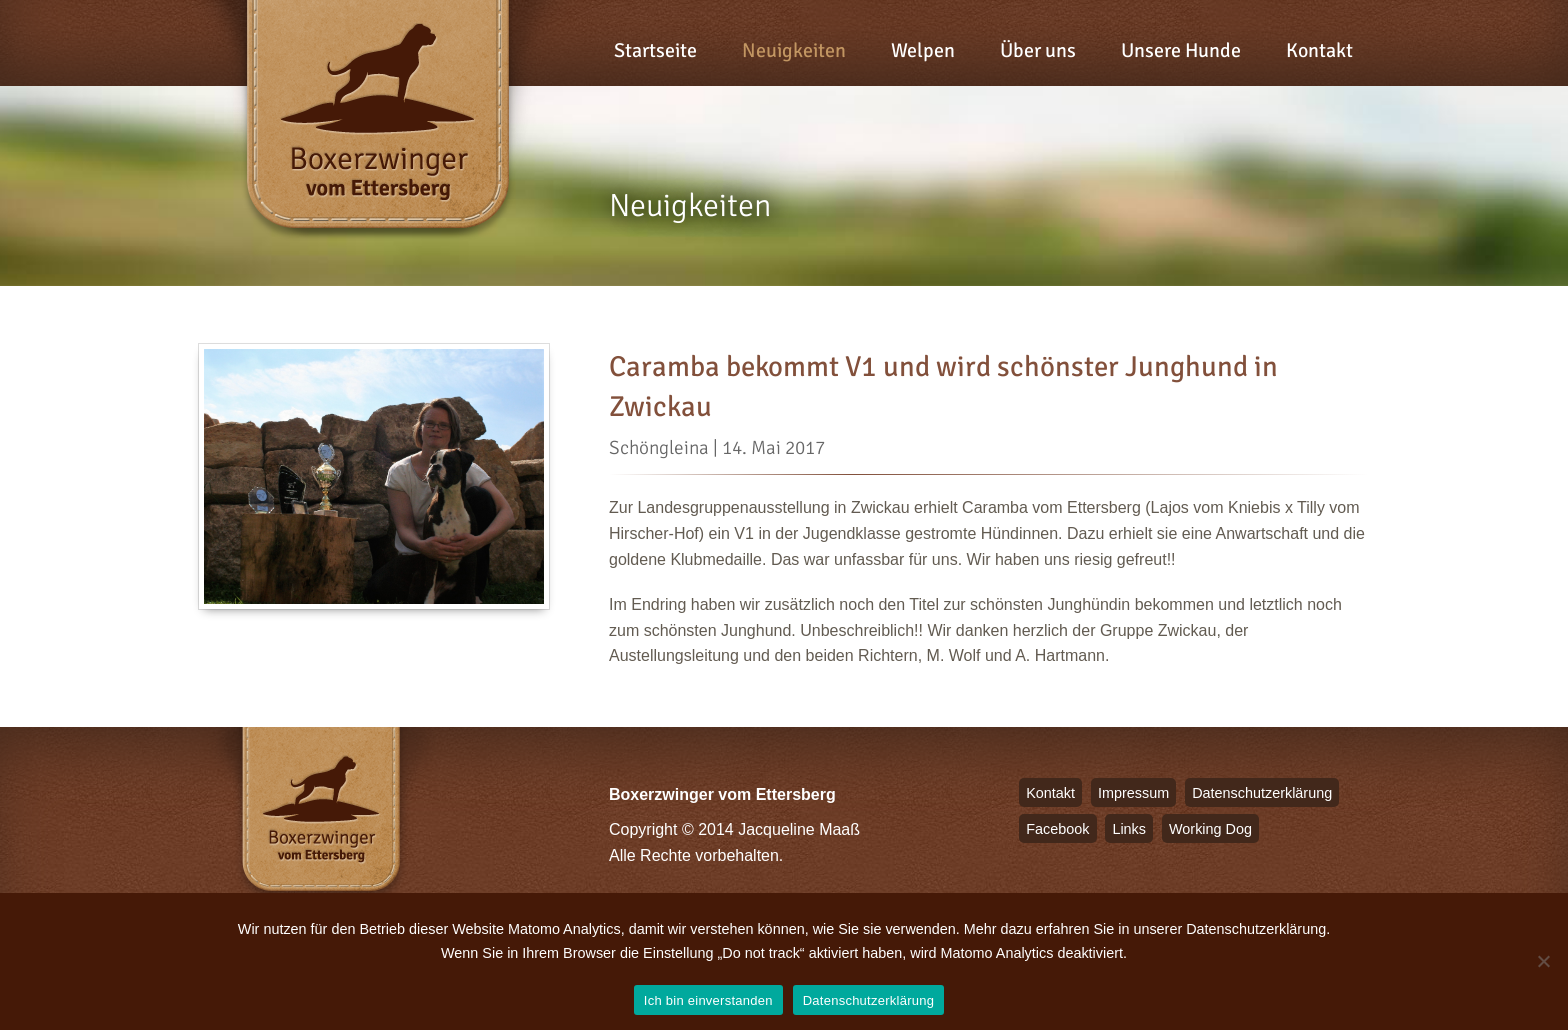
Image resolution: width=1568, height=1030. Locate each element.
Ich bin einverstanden (708, 1000)
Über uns (1038, 50)
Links (1129, 829)
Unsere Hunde (1181, 50)
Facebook (1057, 829)
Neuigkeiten (794, 50)
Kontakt (1319, 50)
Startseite (655, 50)
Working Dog (1210, 829)
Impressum (1133, 793)
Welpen (923, 50)
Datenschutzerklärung (1262, 793)
